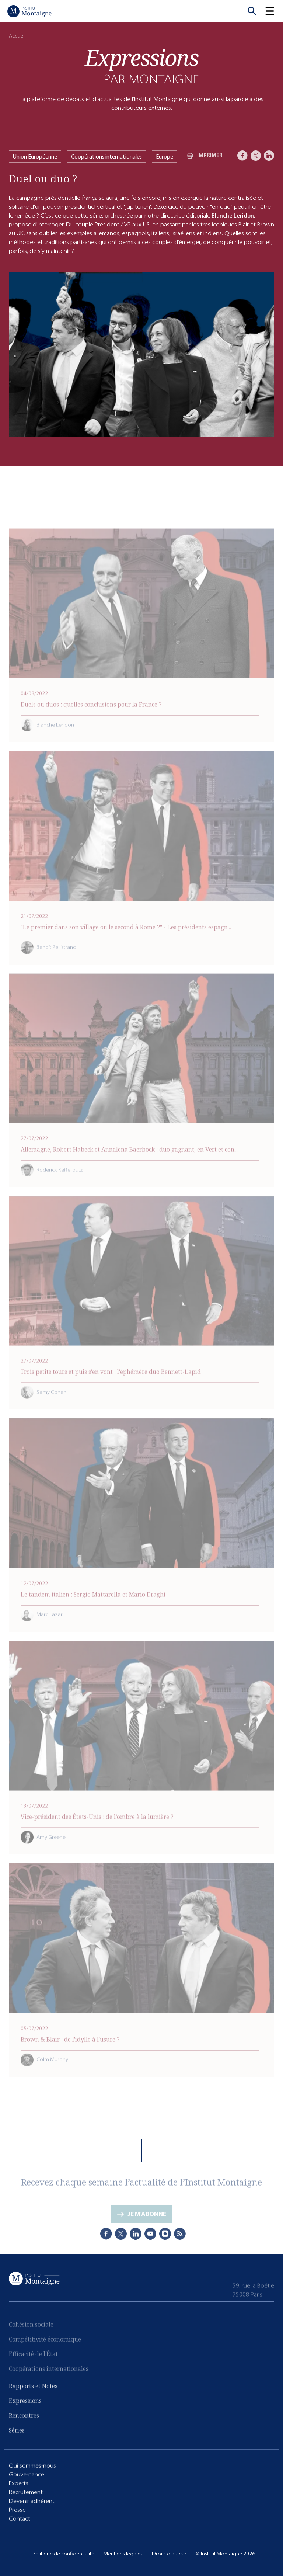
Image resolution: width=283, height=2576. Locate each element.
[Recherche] (252, 11)
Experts (18, 2482)
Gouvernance (26, 2474)
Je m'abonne (146, 2214)
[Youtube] (150, 2233)
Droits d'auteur (169, 2554)
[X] (256, 155)
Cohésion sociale (31, 2325)
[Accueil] (29, 11)
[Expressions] (141, 66)
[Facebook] (242, 155)
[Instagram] (165, 2233)
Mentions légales (123, 2554)
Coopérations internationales (106, 156)
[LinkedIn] (269, 155)
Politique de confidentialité (63, 2554)
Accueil (17, 36)
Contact (19, 2518)
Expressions (25, 2400)
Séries (17, 2430)
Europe (164, 156)
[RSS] (180, 2233)
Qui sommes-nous (32, 2465)
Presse (17, 2509)
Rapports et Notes (33, 2386)
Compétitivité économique (45, 2340)
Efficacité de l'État (33, 2355)
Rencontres (24, 2415)
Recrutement (26, 2491)
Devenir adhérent (32, 2500)
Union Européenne (35, 156)
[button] (274, 11)
